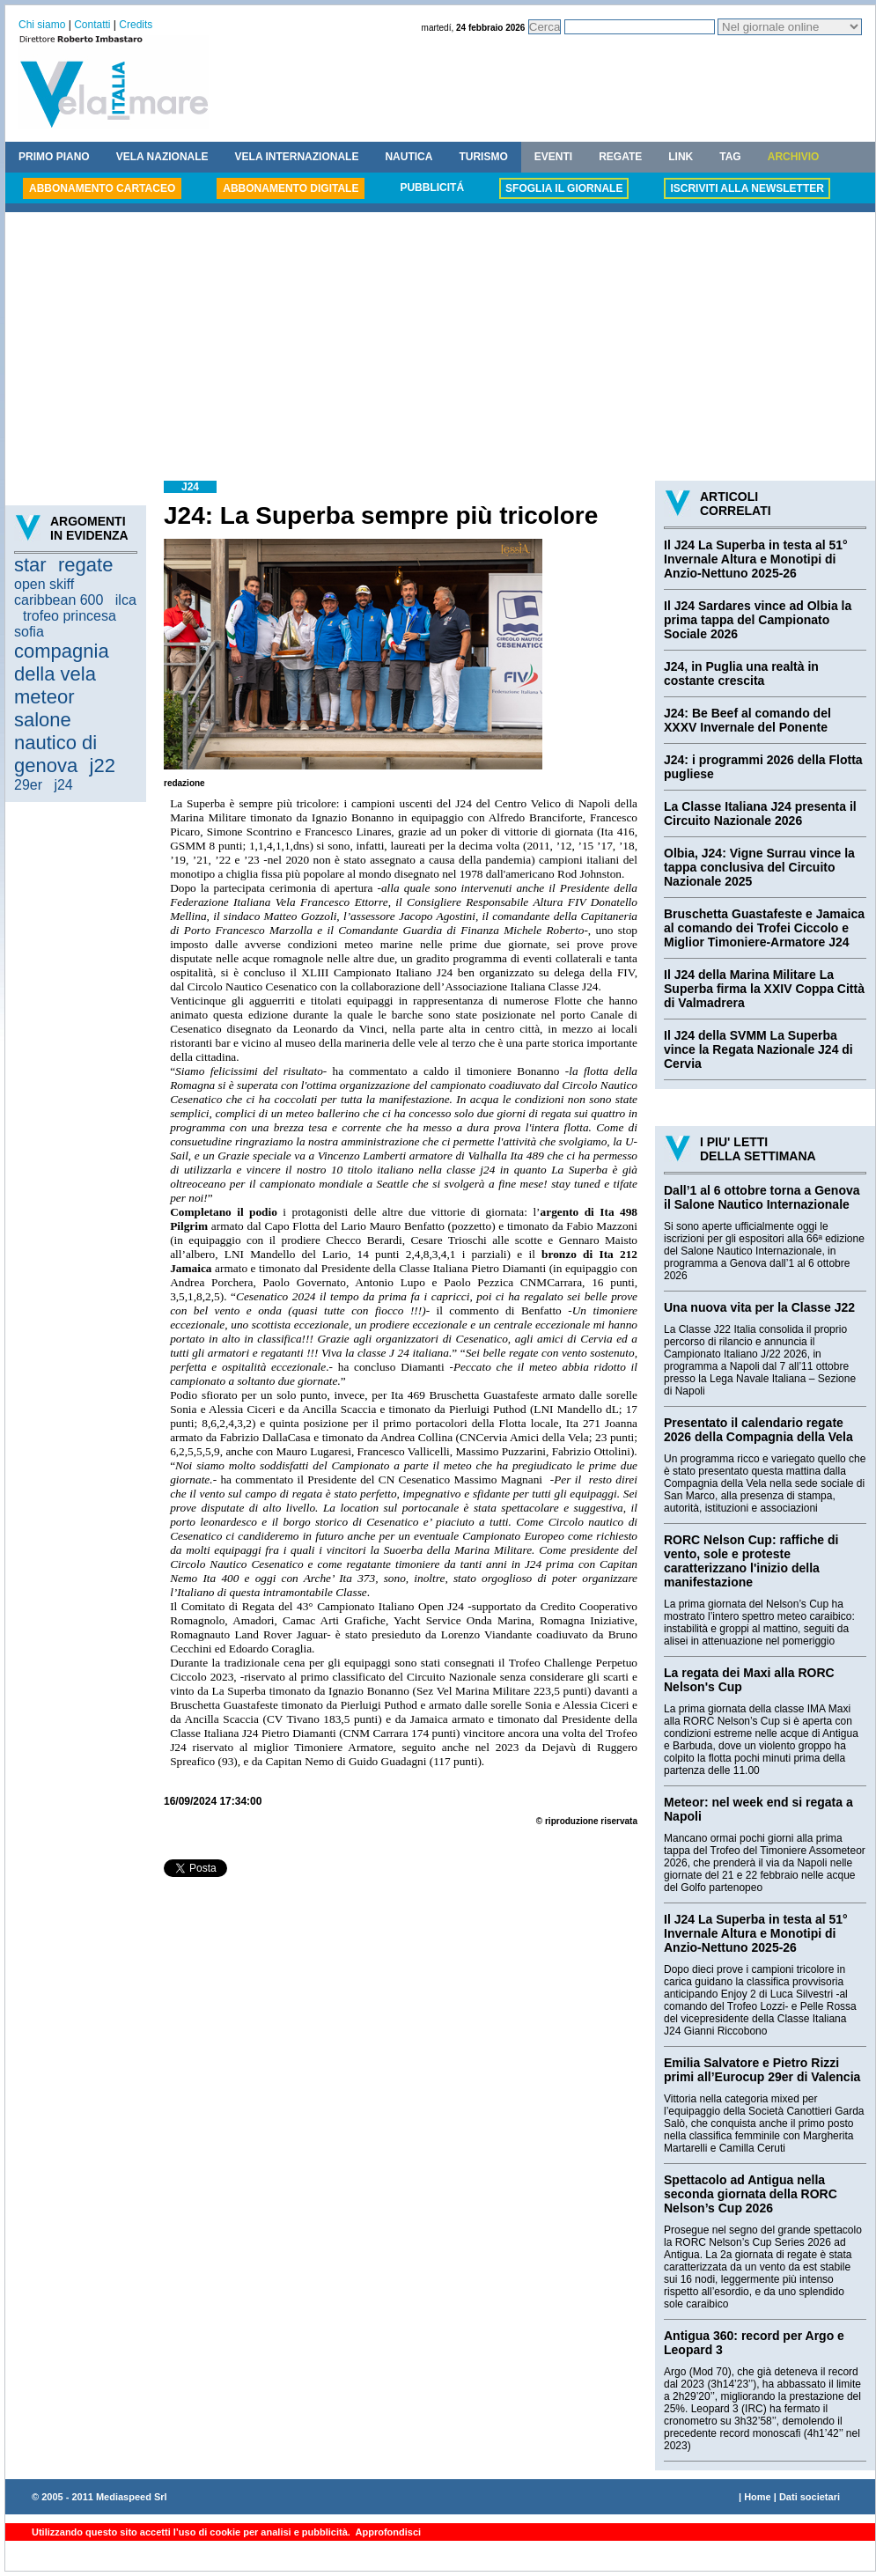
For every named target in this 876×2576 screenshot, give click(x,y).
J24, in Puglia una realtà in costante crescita (741, 673)
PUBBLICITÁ (432, 187)
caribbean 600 (58, 599)
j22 (102, 765)
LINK (680, 157)
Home (757, 2496)
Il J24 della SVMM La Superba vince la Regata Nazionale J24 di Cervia (758, 1049)
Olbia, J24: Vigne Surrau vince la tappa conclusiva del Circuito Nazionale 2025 (759, 867)
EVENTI (553, 157)
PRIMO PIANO (54, 157)
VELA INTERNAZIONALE (297, 157)
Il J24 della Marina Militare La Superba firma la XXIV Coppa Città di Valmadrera (764, 989)
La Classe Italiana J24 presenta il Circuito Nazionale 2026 (760, 813)
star (30, 565)
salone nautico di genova (55, 742)
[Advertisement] (440, 348)
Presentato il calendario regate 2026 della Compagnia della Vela (758, 1430)
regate (85, 565)
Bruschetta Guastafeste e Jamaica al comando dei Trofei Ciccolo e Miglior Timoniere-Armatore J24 (764, 928)
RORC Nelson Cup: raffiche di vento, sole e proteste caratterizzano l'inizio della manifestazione (751, 1561)
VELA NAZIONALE (162, 157)
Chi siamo (41, 24)
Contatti (92, 24)
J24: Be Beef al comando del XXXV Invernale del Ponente (747, 720)
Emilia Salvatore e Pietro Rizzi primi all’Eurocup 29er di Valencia (762, 2070)
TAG (729, 157)
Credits (135, 24)
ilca (125, 599)
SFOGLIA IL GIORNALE (563, 188)
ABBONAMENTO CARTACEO (102, 188)
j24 (63, 784)
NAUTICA (408, 157)
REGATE (620, 157)
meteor (44, 697)
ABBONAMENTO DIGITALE (290, 188)
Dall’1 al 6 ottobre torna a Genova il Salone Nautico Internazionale (762, 1197)
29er (28, 784)
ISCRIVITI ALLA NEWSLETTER (746, 188)
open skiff (44, 584)
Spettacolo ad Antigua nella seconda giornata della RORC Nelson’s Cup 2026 (750, 2194)
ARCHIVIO (794, 157)
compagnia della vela (61, 662)
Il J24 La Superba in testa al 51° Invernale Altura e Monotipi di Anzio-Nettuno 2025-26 (756, 559)
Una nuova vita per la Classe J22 (759, 1307)
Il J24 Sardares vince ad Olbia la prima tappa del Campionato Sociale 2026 (757, 620)
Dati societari (809, 2496)
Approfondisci (387, 2532)
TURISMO (483, 157)
